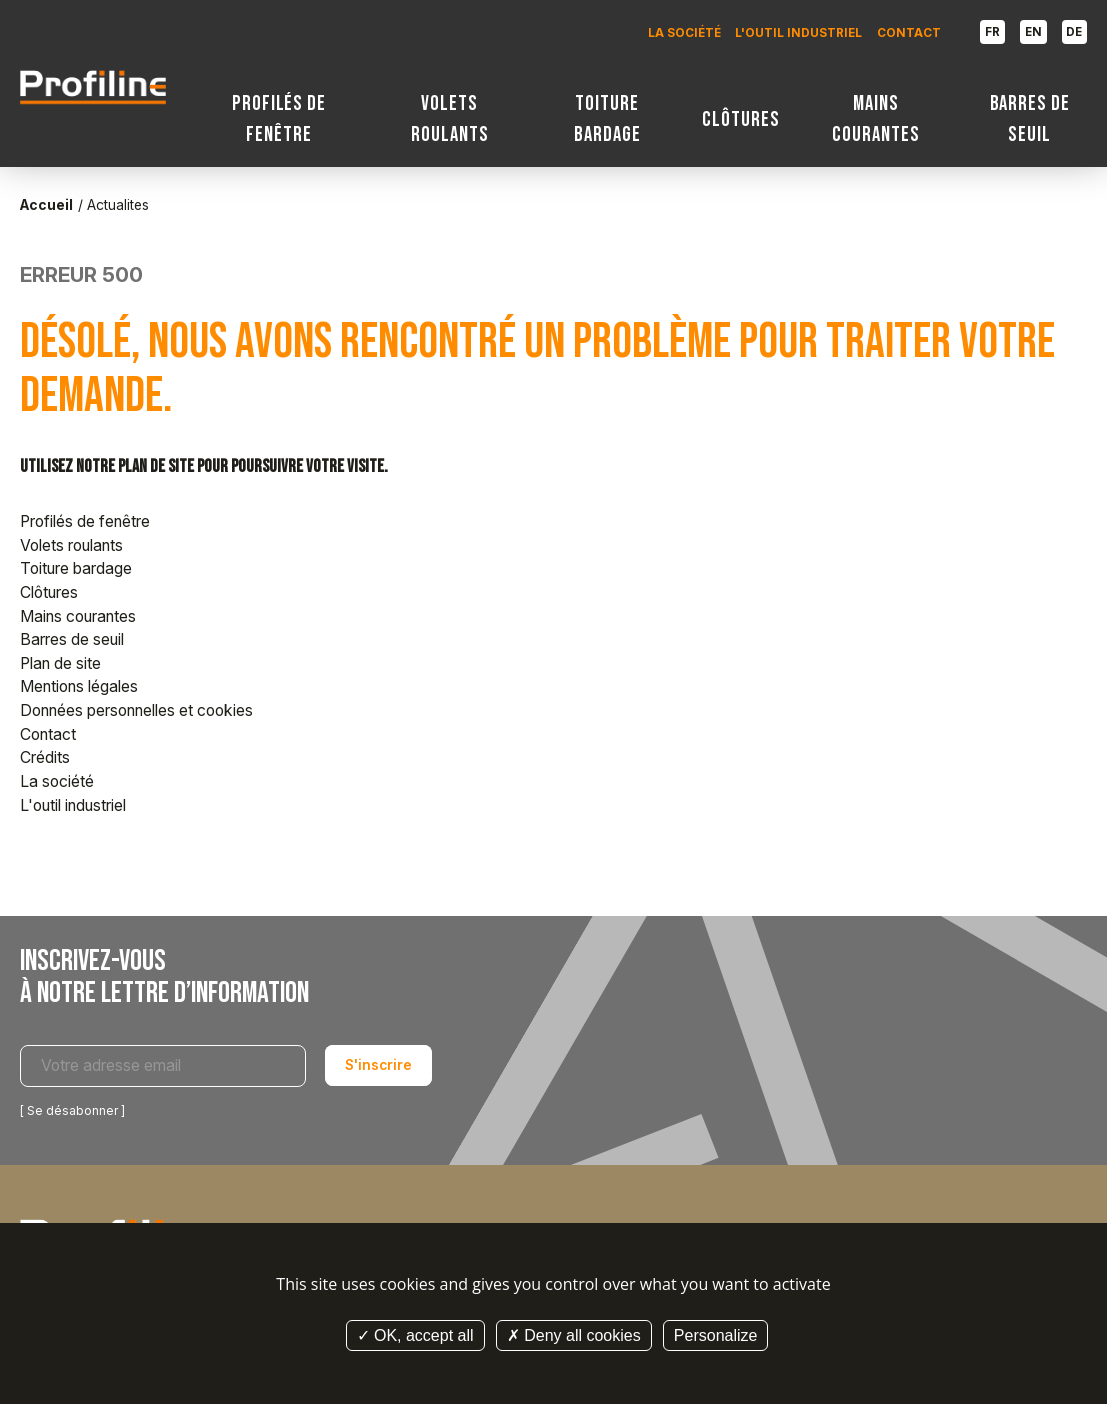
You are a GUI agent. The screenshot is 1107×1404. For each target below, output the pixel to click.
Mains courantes (876, 119)
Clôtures (741, 119)
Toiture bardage (607, 119)
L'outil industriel (798, 33)
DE (1074, 32)
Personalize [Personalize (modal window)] (716, 1335)
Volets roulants (450, 119)
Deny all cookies (574, 1335)
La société (684, 33)
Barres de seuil (1030, 119)
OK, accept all (415, 1335)
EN (1033, 32)
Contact (909, 33)
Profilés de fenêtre (279, 119)
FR (992, 32)
